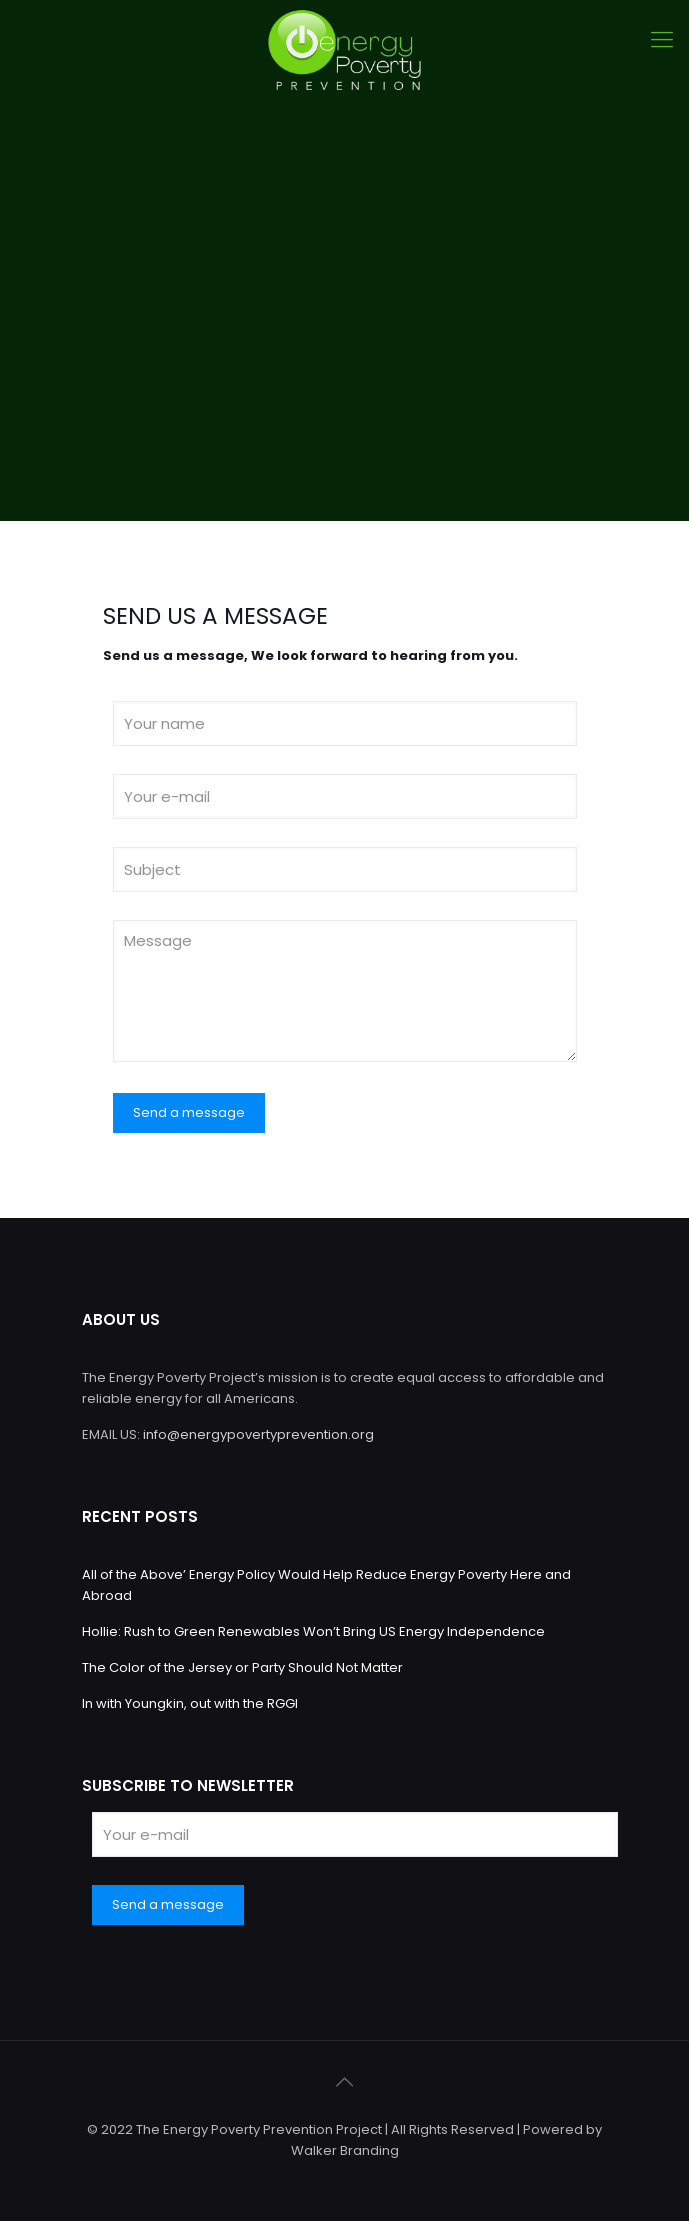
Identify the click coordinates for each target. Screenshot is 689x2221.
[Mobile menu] (662, 40)
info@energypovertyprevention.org (258, 1434)
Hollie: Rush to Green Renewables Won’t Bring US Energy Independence (313, 1631)
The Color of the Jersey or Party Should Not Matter (242, 1667)
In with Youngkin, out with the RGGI (190, 1703)
